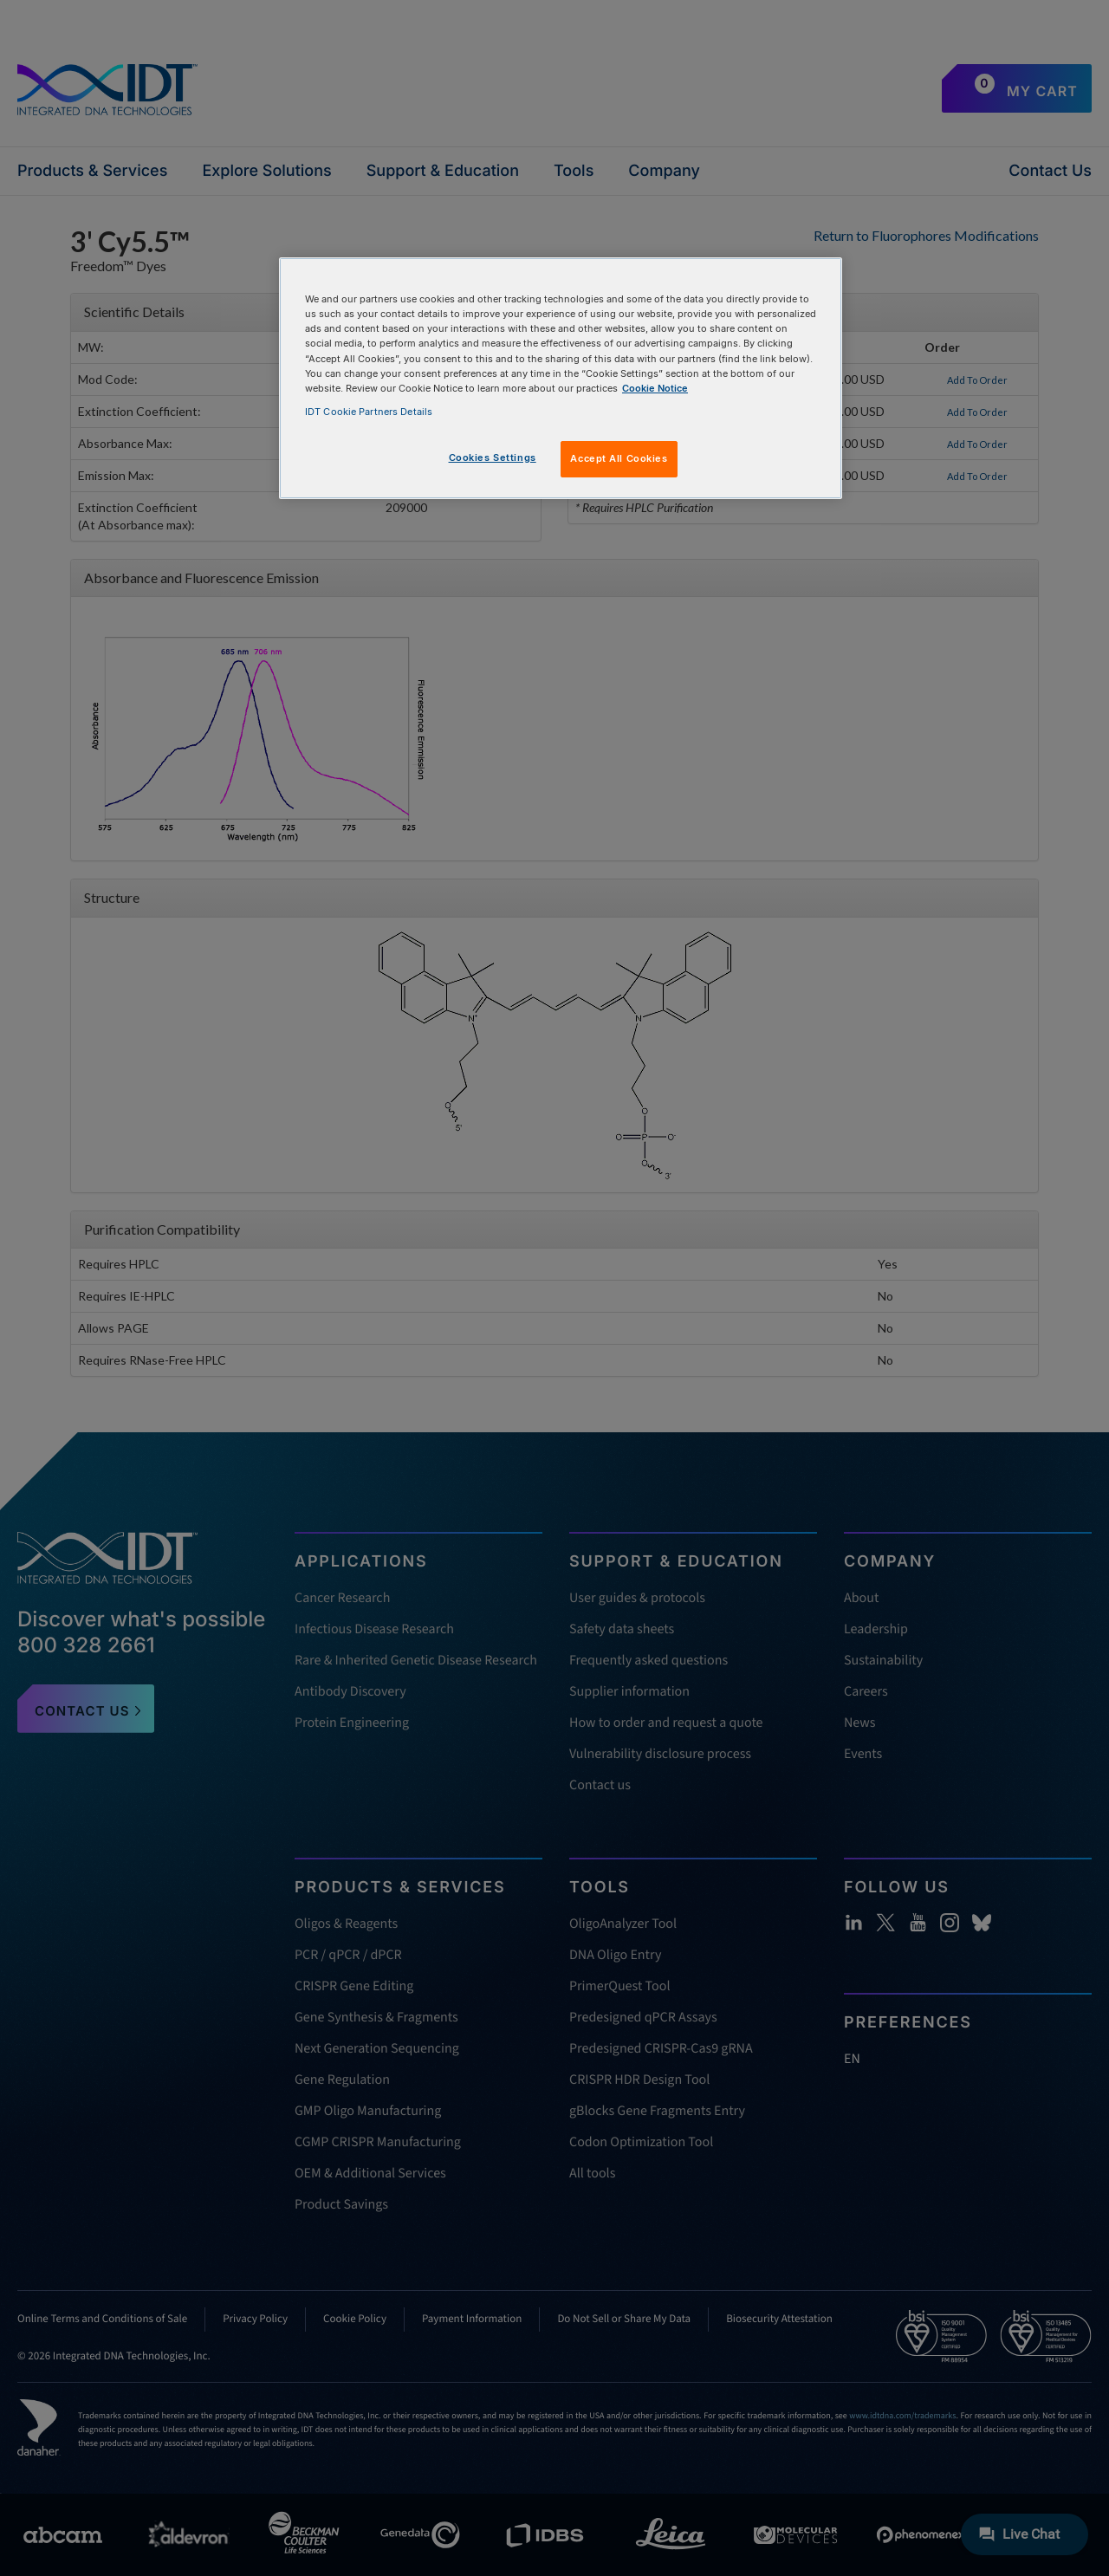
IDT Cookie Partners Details (368, 412)
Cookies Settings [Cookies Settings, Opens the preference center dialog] (492, 457)
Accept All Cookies (618, 458)
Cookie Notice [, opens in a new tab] (655, 388)
